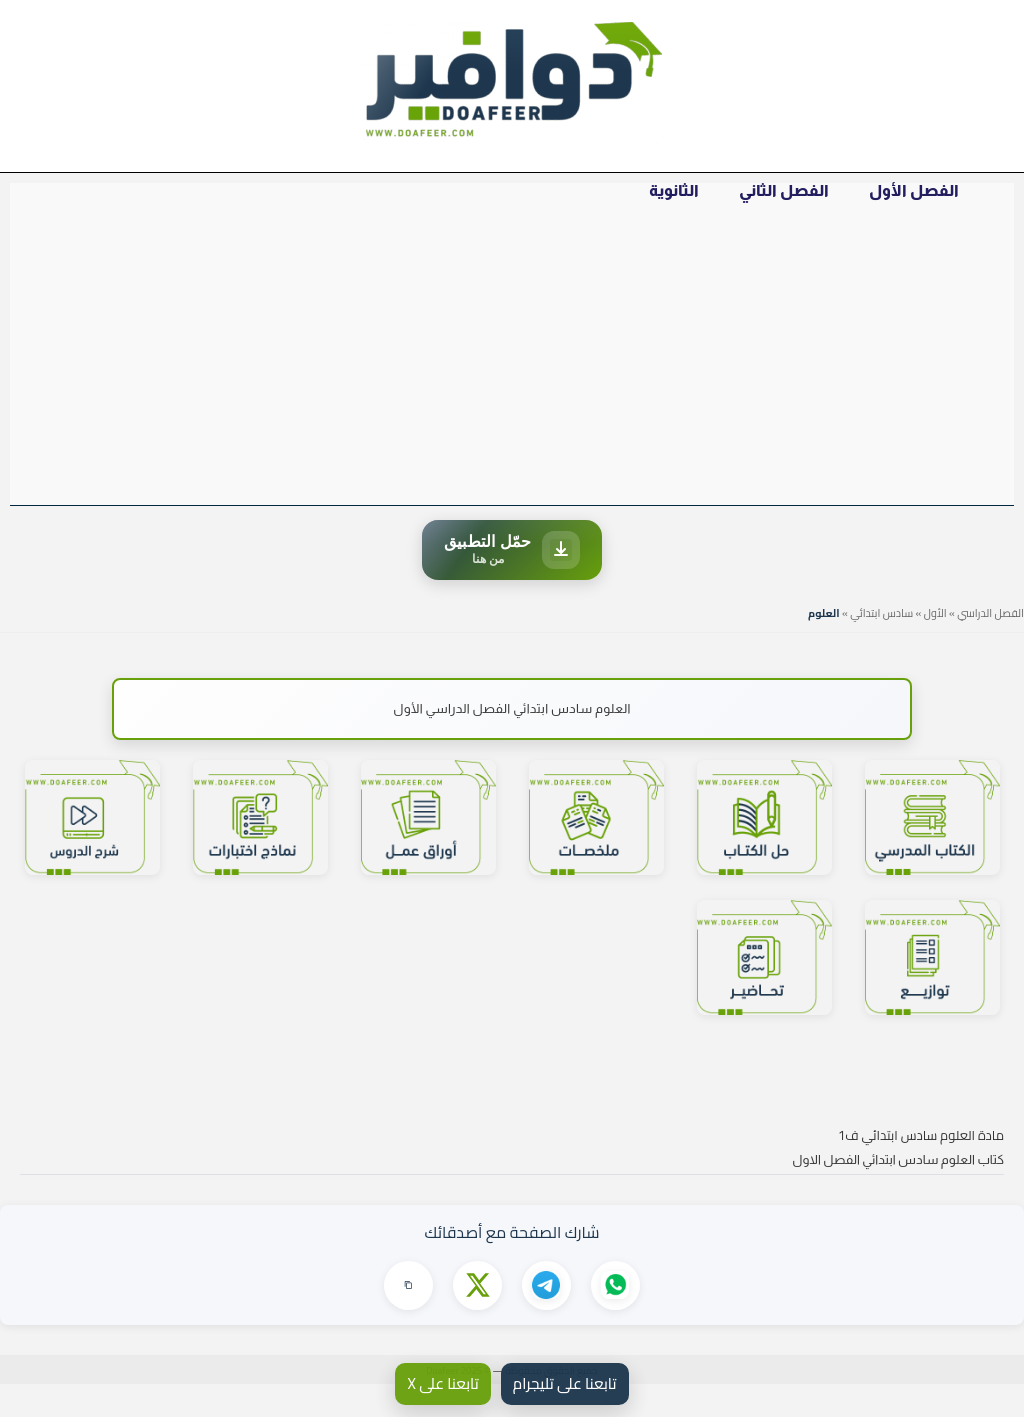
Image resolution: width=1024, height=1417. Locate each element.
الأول (935, 645)
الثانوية (699, 205)
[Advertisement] (512, 385)
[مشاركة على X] (477, 1318)
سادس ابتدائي (881, 645)
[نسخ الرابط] (407, 1318)
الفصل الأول (919, 205)
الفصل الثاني (799, 205)
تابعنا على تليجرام (565, 1383)
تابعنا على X (442, 1383)
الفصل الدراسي (990, 645)
